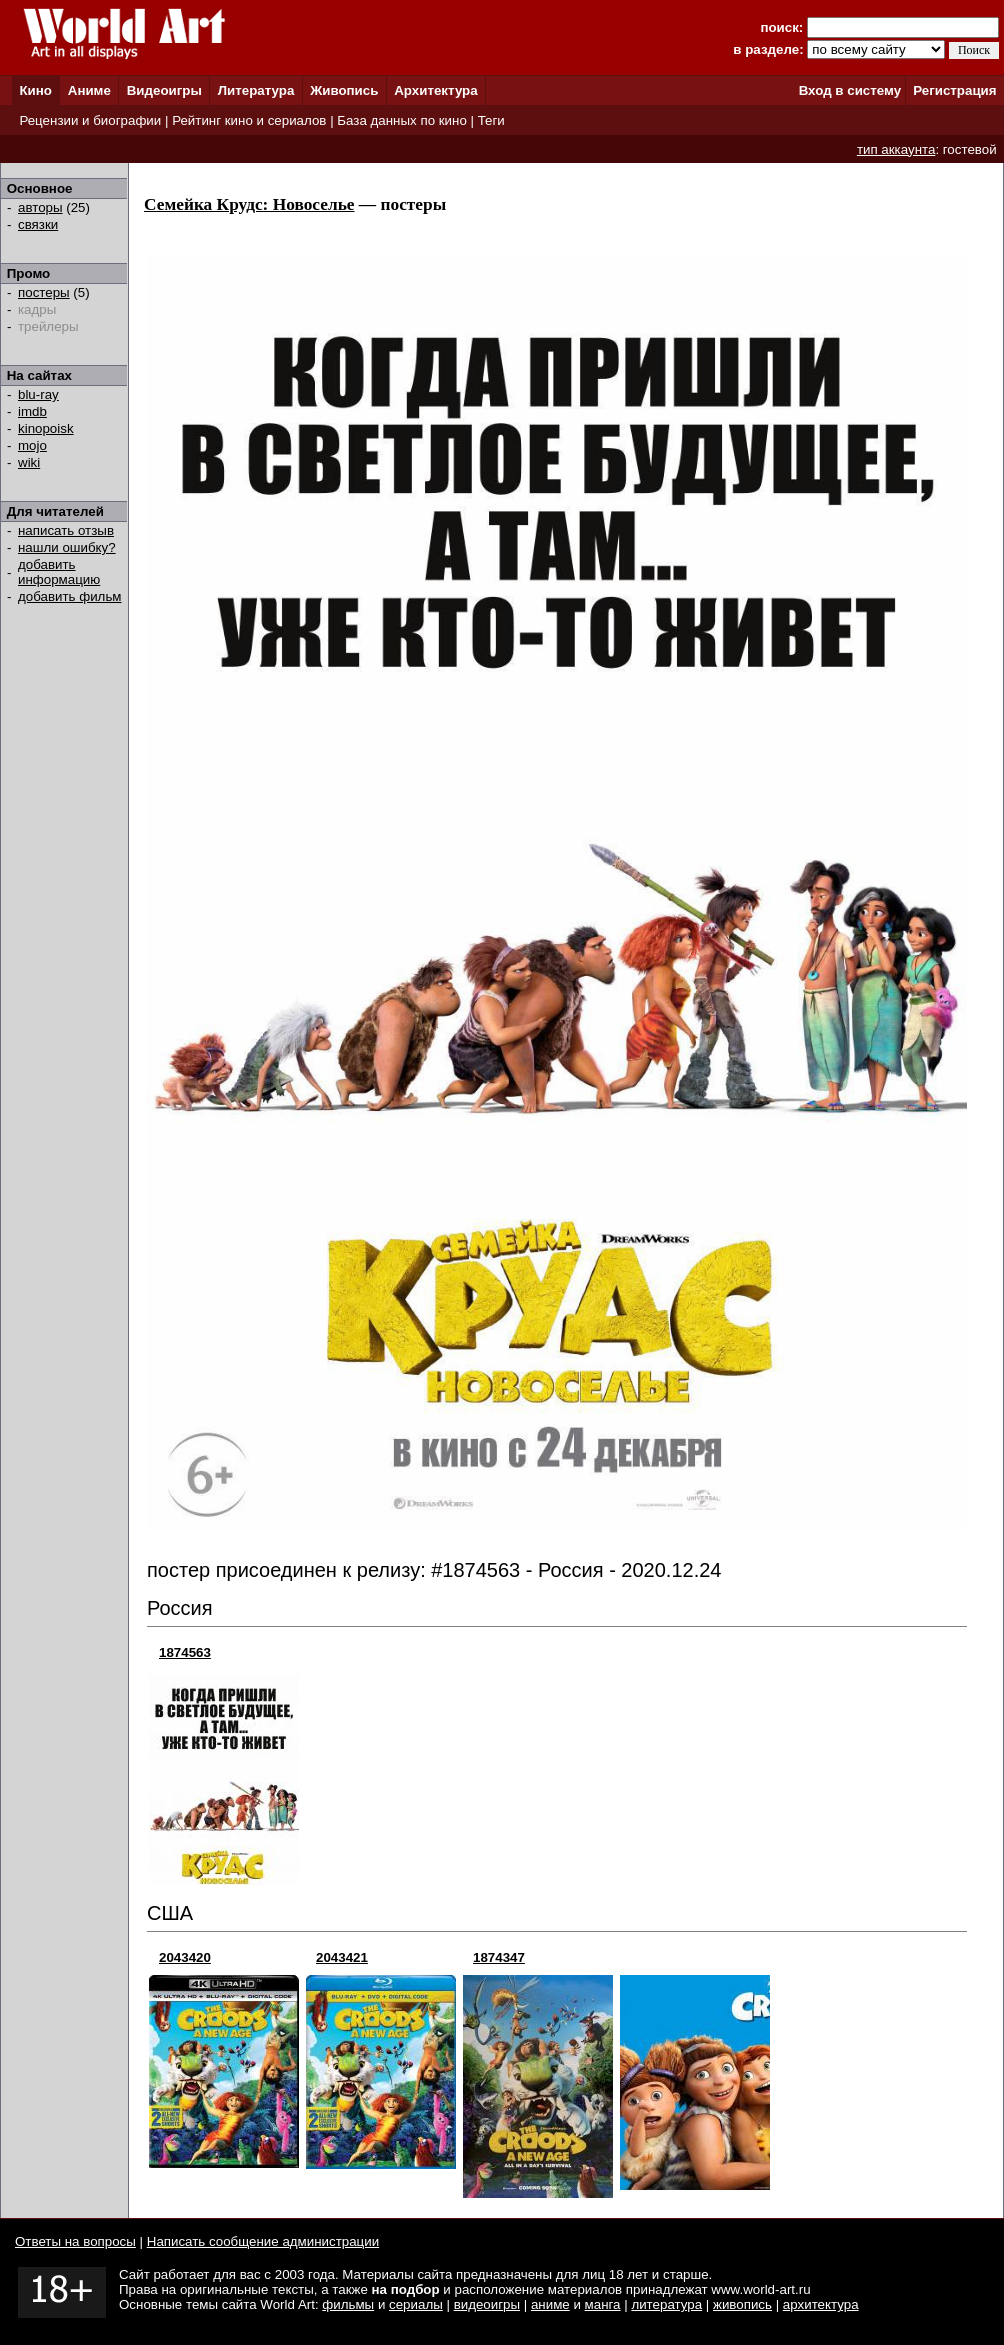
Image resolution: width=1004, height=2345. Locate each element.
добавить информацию (59, 572)
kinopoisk (46, 428)
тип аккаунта (896, 149)
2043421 (342, 1957)
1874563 (185, 1652)
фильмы (348, 2304)
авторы (40, 207)
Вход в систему (850, 90)
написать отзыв (66, 530)
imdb (32, 411)
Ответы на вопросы (75, 2241)
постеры (44, 292)
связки (38, 224)
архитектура (821, 2304)
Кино (35, 90)
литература (666, 2304)
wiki (29, 462)
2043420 (185, 1957)
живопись (742, 2304)
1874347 (499, 1957)
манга (603, 2304)
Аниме (89, 90)
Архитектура (435, 90)
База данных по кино (401, 120)
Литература (256, 90)
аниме (550, 2304)
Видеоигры (164, 90)
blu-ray (38, 394)
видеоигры (487, 2304)
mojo (32, 445)
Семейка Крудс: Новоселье (249, 204)
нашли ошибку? (67, 547)
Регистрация (954, 90)
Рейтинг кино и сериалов (249, 120)
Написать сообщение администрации (263, 2241)
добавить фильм (70, 596)
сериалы (416, 2304)
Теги (491, 120)
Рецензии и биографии (90, 120)
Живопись (344, 90)
